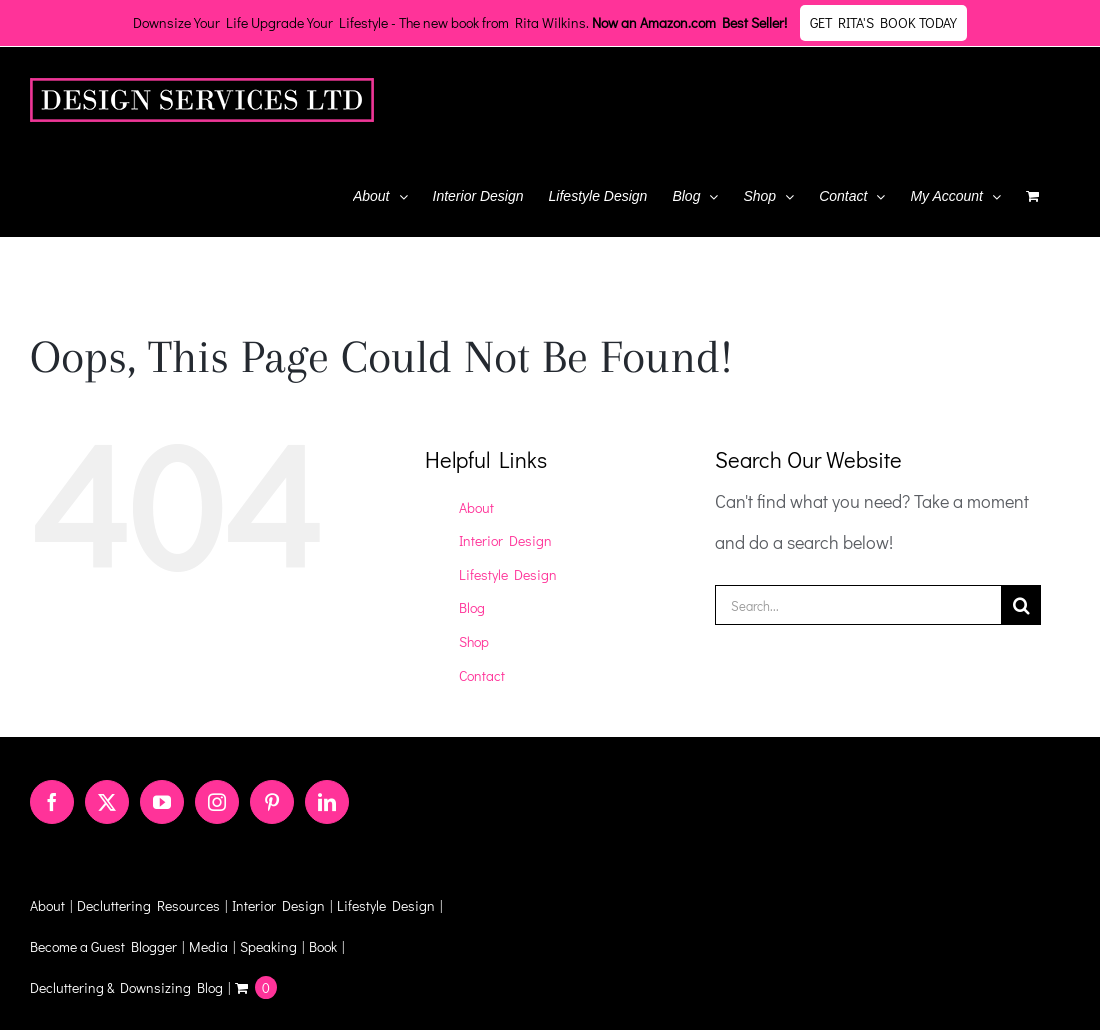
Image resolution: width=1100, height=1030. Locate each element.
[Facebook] (52, 802)
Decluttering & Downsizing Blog (126, 987)
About (476, 507)
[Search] (1021, 605)
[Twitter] (107, 802)
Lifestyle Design (508, 574)
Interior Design (505, 540)
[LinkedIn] (327, 802)
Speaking (268, 946)
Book (323, 946)
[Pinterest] (272, 802)
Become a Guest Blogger (103, 946)
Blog (472, 607)
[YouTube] (162, 802)
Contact (482, 675)
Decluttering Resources (148, 905)
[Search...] (858, 605)
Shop (474, 641)
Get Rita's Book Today (883, 22)
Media (208, 946)
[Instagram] (217, 802)
